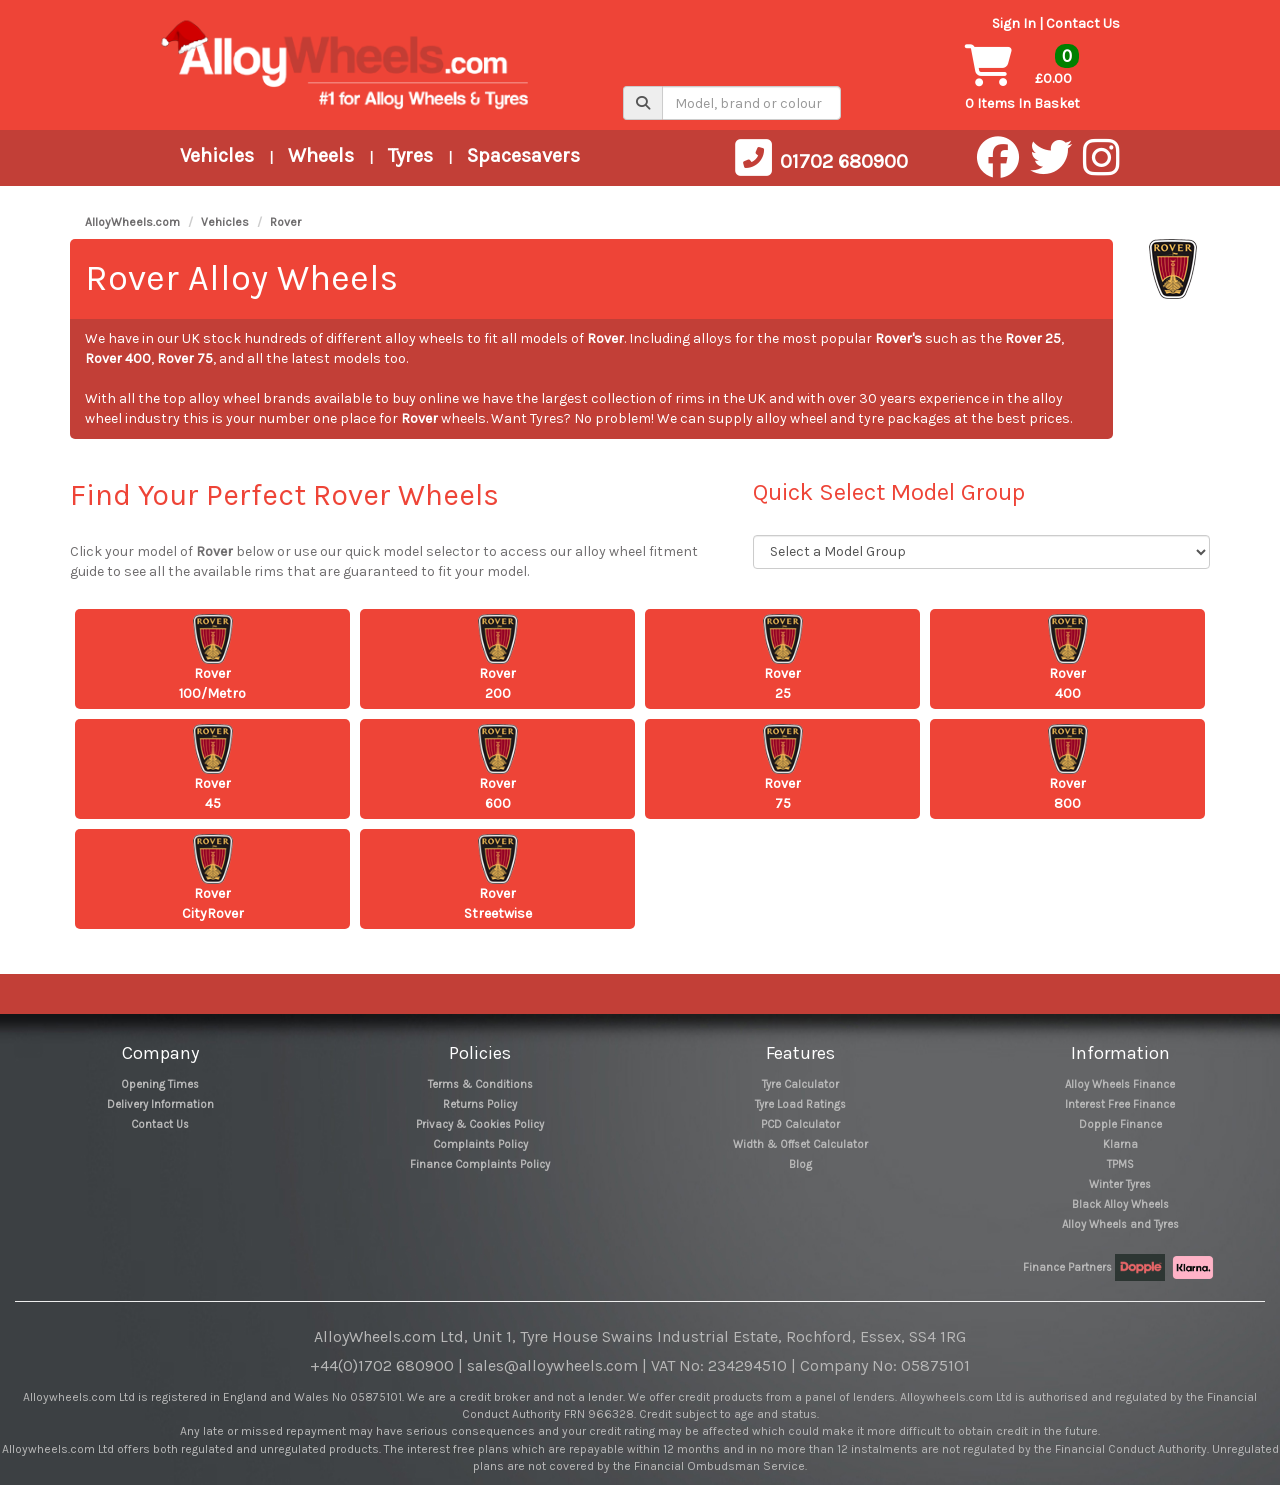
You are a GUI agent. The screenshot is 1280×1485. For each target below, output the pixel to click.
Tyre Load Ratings (800, 1104)
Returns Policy (480, 1104)
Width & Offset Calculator (800, 1144)
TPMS (1120, 1164)
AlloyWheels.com (132, 222)
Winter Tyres (1120, 1184)
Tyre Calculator (800, 1084)
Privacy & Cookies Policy (480, 1124)
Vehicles (217, 155)
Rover (285, 222)
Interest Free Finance (1120, 1104)
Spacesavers (523, 155)
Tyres (410, 155)
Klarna (1120, 1144)
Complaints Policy (480, 1144)
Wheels (321, 155)
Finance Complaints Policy (480, 1164)
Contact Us (1083, 23)
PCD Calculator (800, 1124)
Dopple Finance (1120, 1124)
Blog (800, 1164)
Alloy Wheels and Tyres (1120, 1224)
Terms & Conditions (480, 1084)
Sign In (1014, 23)
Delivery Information (160, 1104)
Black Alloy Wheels (1120, 1204)
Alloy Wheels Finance (1120, 1084)
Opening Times (160, 1084)
